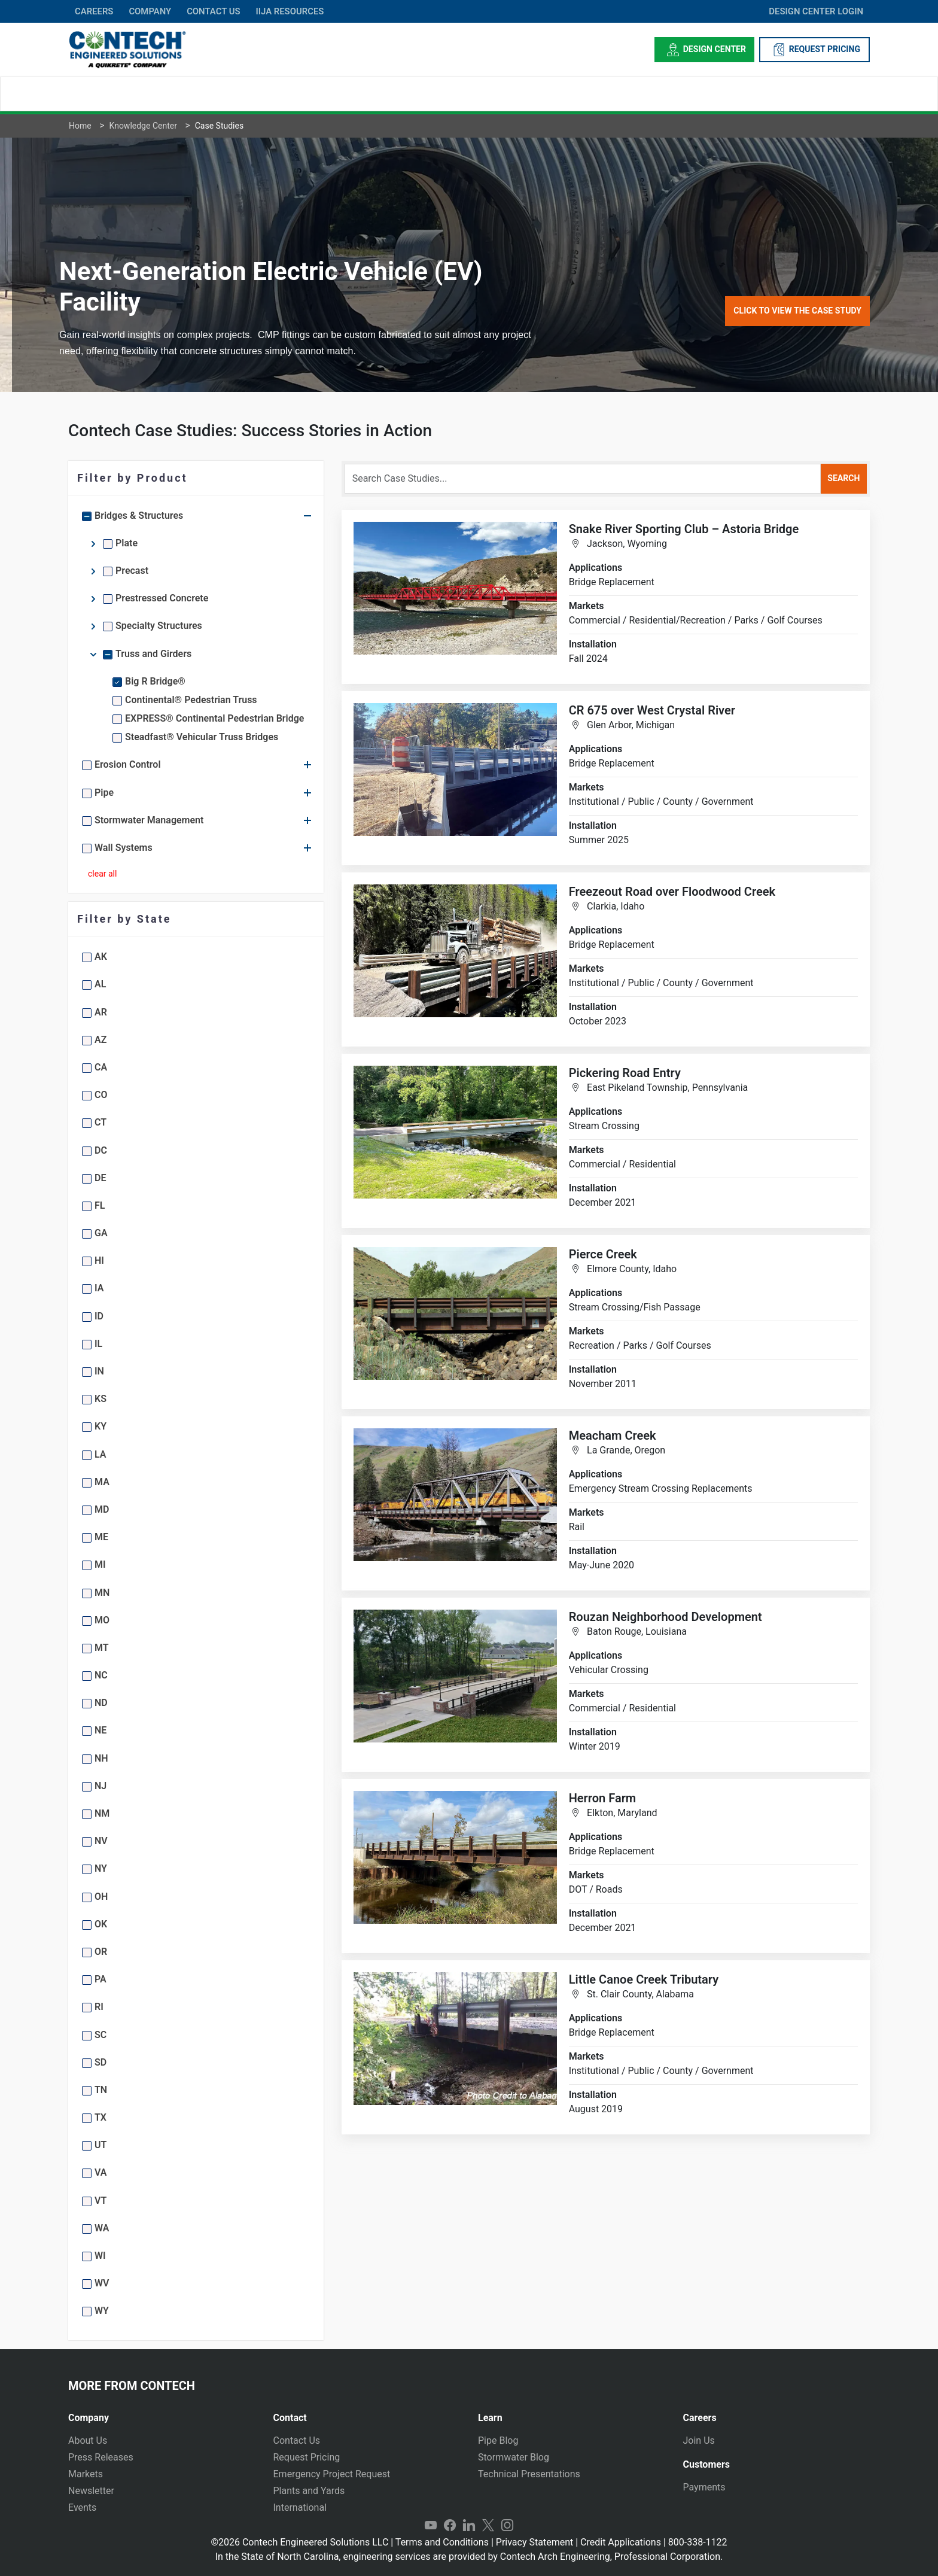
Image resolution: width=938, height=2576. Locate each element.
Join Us (699, 2440)
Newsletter (91, 2490)
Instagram (507, 2525)
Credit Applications (620, 2542)
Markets (85, 2474)
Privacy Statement (534, 2542)
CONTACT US (213, 11)
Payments (704, 2487)
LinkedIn (469, 2525)
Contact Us (297, 2440)
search (843, 478)
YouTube (430, 2525)
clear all (102, 873)
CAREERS (94, 11)
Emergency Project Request (332, 2474)
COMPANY (150, 11)
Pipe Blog (498, 2440)
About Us (87, 2440)
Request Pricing (306, 2457)
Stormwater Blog (513, 2457)
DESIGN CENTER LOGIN (816, 11)
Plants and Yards (309, 2490)
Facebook (449, 2525)
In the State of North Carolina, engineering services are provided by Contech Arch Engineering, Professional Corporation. (469, 2556)
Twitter (488, 2525)
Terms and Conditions (442, 2542)
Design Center (704, 49)
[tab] (161, 2412)
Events (82, 2507)
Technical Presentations (529, 2474)
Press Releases (100, 2457)
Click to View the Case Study (797, 310)
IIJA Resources (289, 11)
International (300, 2507)
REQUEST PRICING (814, 49)
